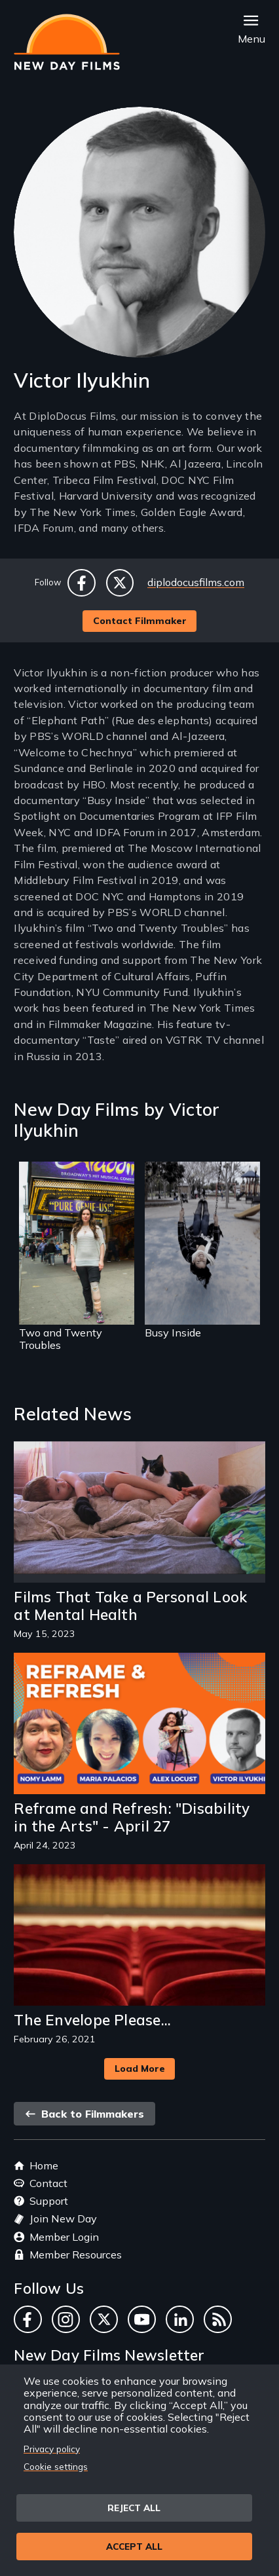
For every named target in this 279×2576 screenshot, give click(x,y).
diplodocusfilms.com (195, 582)
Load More (140, 2068)
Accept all (134, 2546)
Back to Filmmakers (84, 2113)
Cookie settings (56, 2466)
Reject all (133, 2507)
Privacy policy (52, 2448)
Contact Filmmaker (140, 621)
